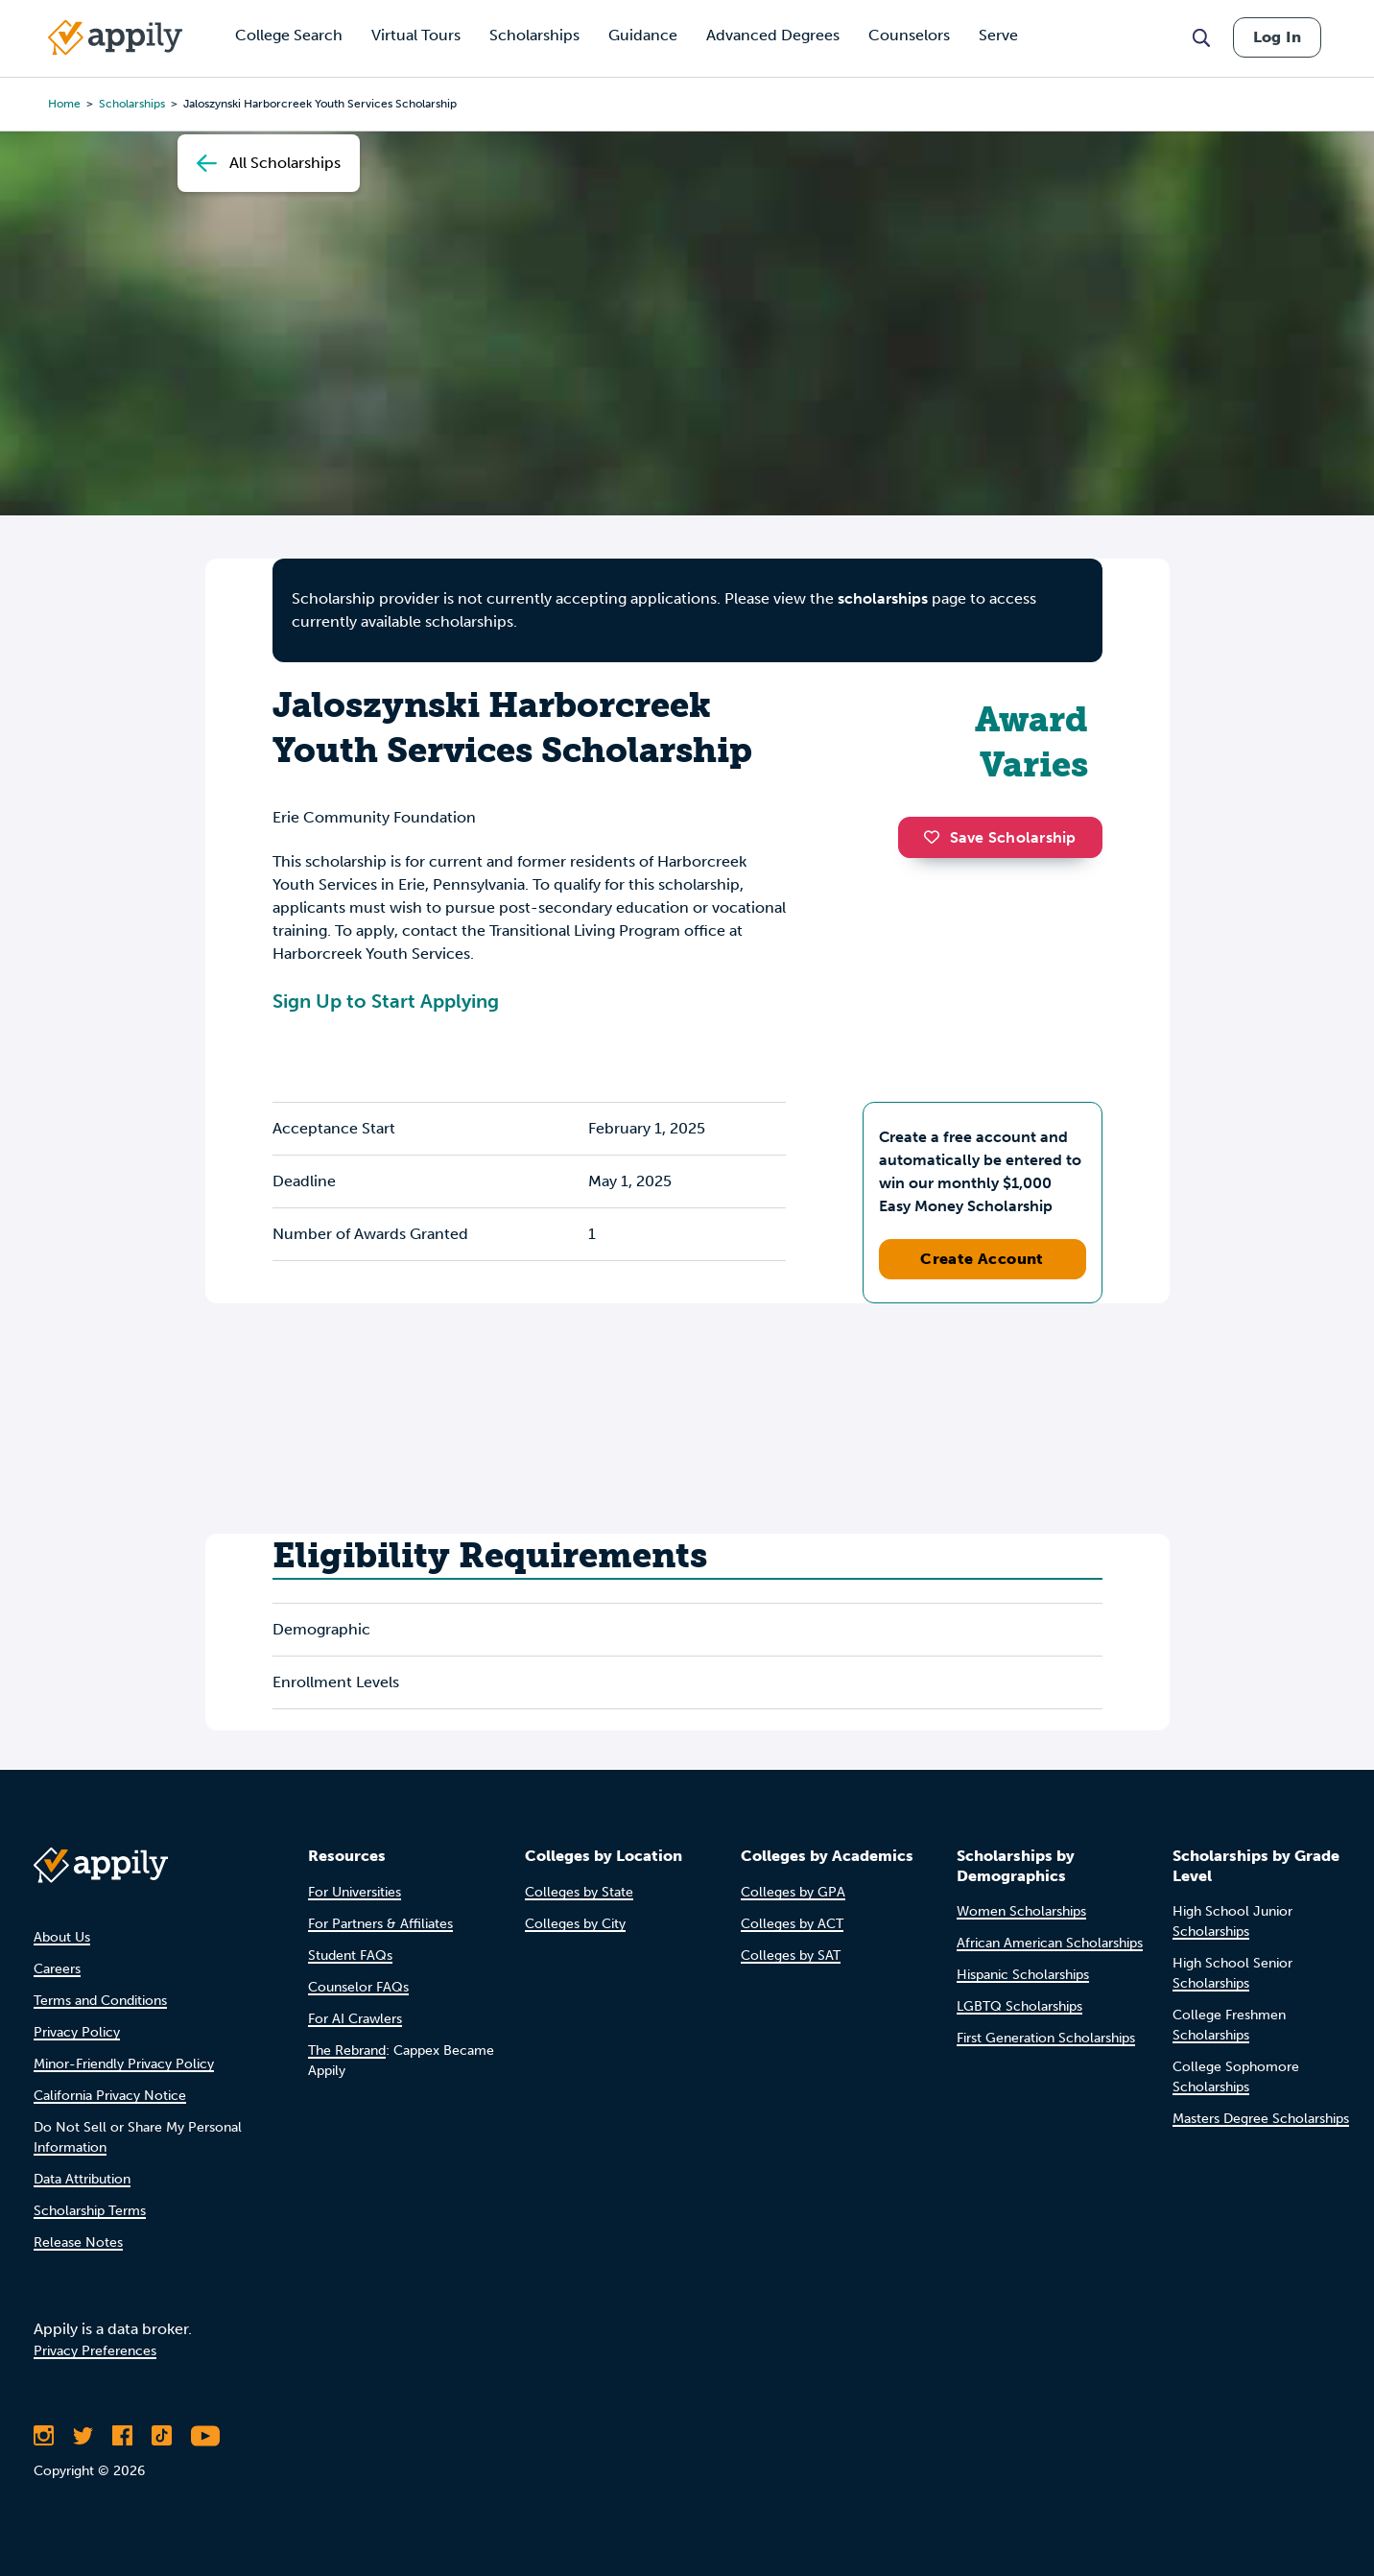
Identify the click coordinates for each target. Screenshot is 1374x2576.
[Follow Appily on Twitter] (83, 2435)
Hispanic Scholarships (1023, 1975)
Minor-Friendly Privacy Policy (124, 2064)
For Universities (354, 1892)
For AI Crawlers (355, 2019)
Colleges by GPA (793, 1892)
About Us (62, 1937)
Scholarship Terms (90, 2211)
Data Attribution (82, 2179)
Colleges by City (575, 1924)
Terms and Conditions (100, 2000)
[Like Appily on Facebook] (122, 2435)
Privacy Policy (77, 2032)
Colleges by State (579, 1892)
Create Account (982, 1259)
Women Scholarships (1021, 1911)
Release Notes (78, 2242)
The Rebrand (347, 2050)
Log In (1277, 37)
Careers (57, 1969)
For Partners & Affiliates (380, 1924)
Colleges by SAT (791, 1955)
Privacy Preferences (95, 2351)
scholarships (883, 598)
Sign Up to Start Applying (385, 1001)
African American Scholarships (1050, 1943)
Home (64, 103)
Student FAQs (350, 1955)
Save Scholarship (1000, 837)
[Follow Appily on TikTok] (162, 2435)
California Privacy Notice (110, 2095)
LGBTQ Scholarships (1019, 2006)
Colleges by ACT (792, 1924)
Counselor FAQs (358, 1987)
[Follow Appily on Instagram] (44, 2435)
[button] (936, 837)
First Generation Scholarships (1046, 2038)
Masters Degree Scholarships (1261, 2119)
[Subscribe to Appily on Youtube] (205, 2435)
